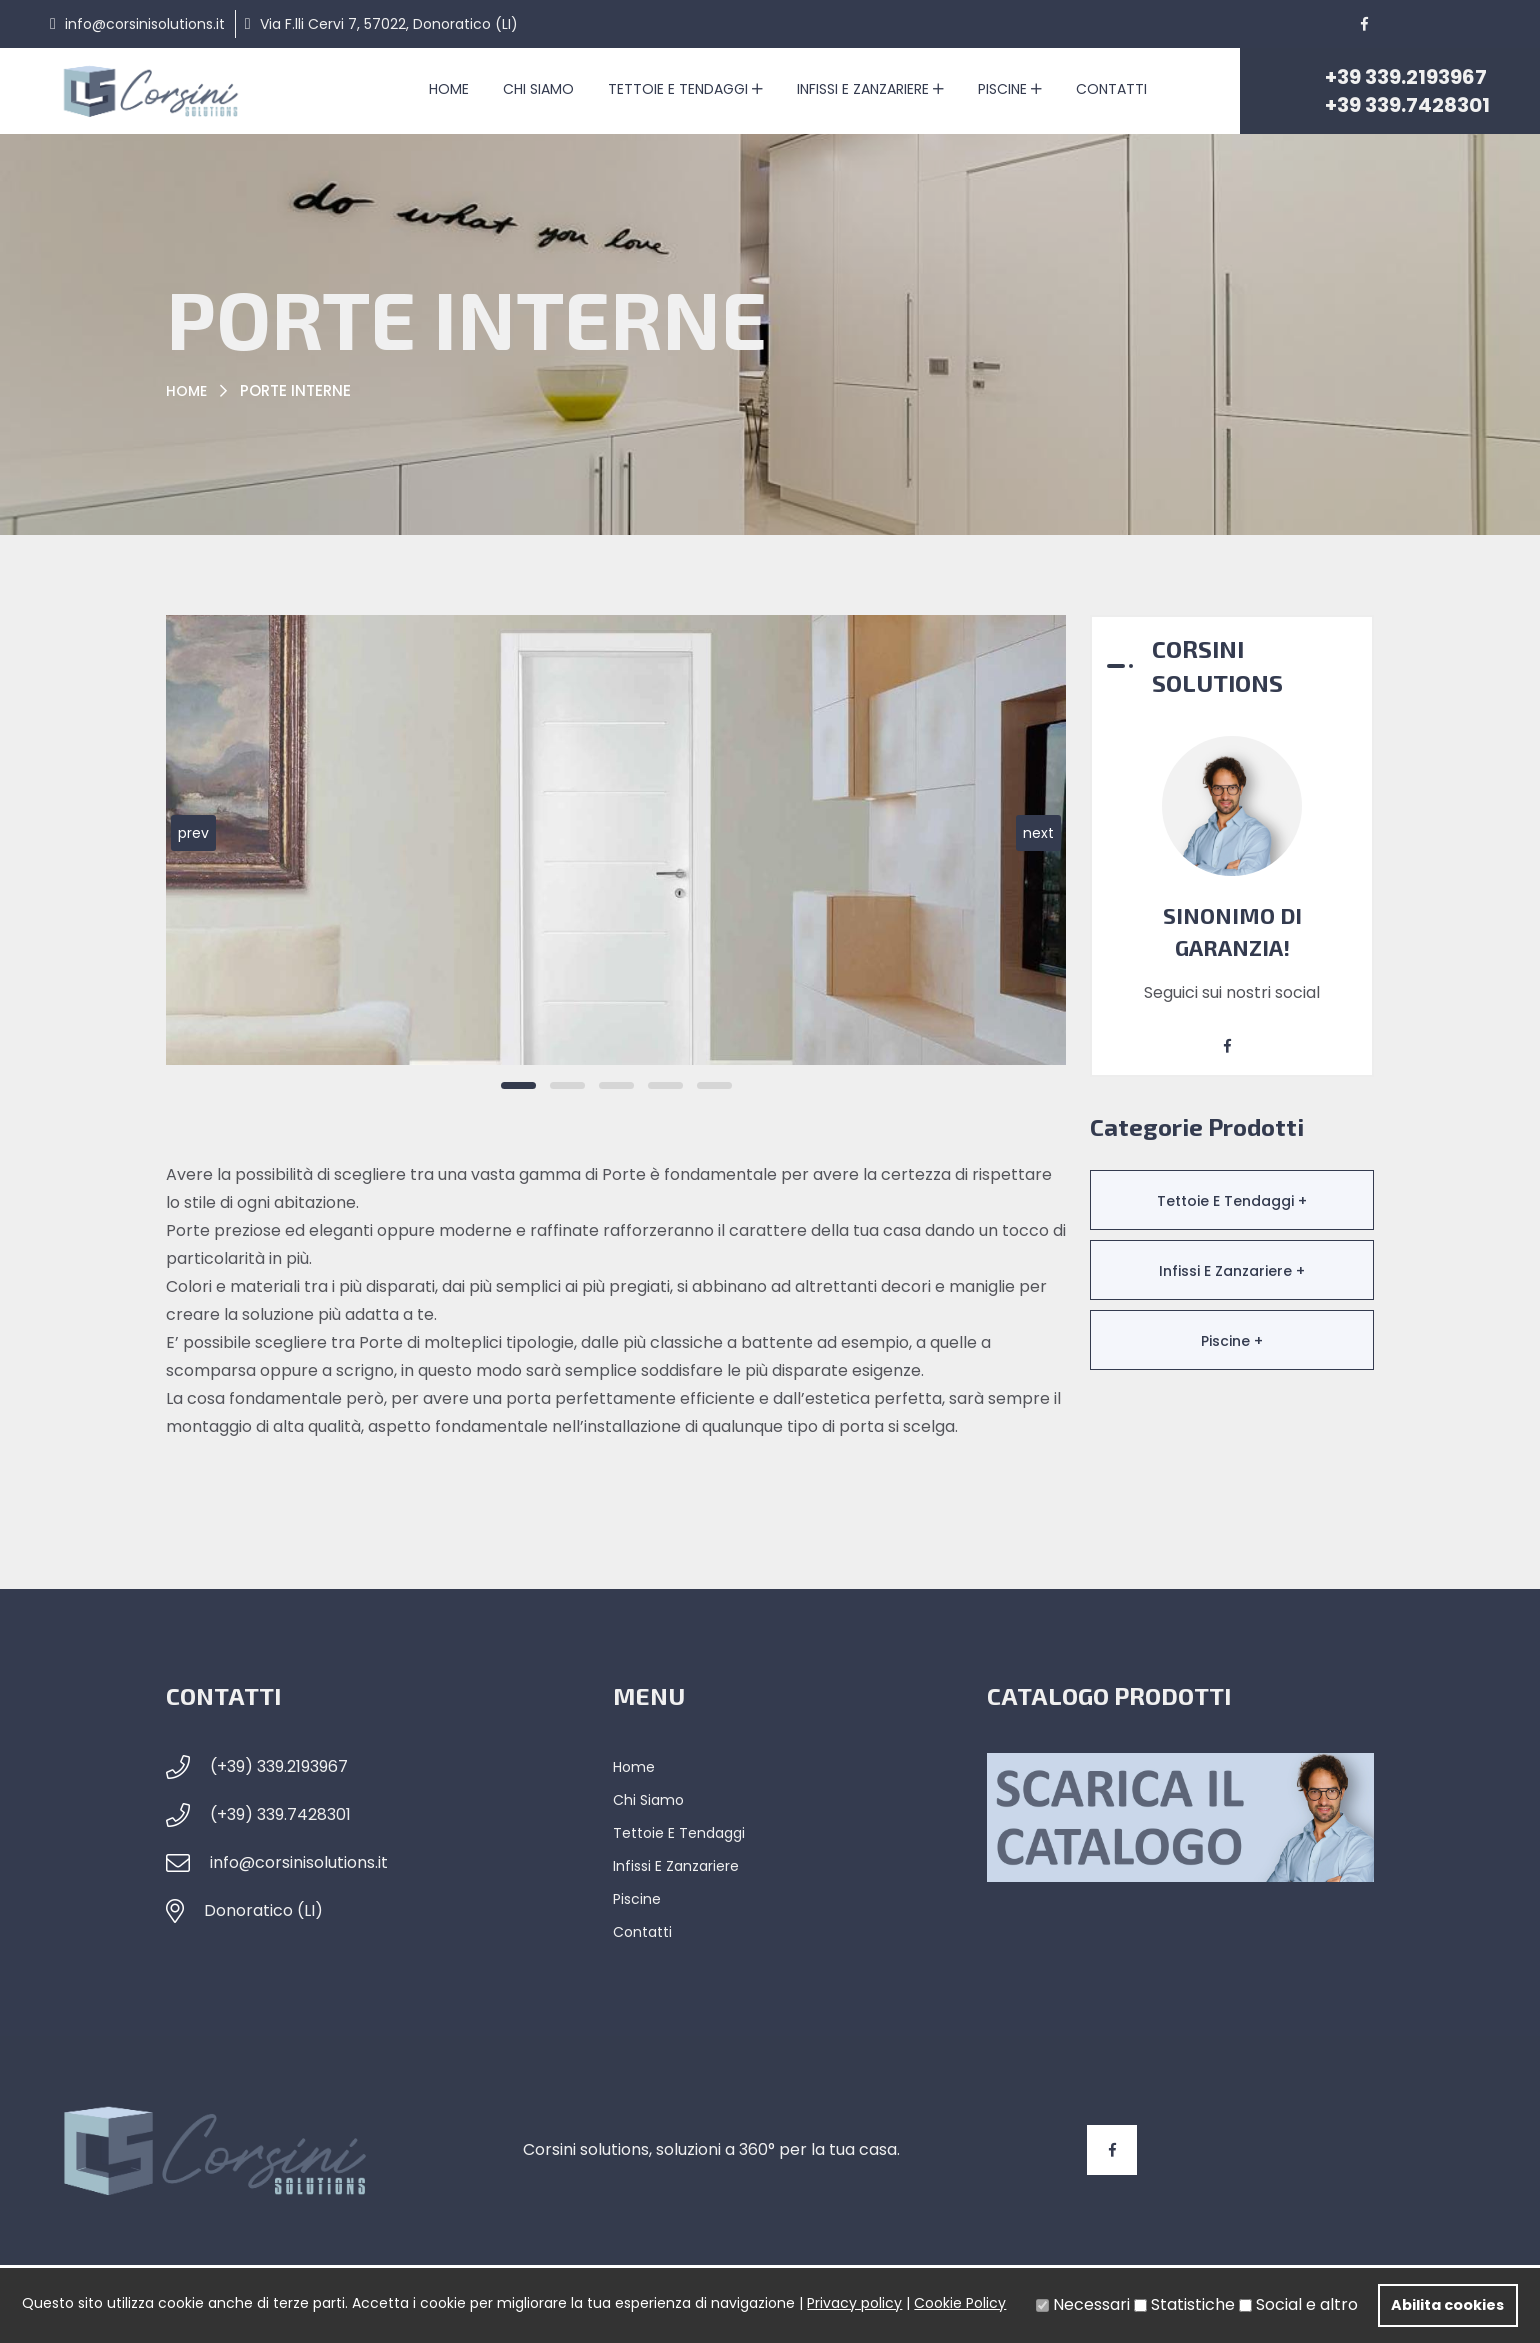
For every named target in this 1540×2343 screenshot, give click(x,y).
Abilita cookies (1447, 2305)
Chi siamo (538, 89)
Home (449, 89)
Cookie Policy (960, 2303)
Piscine (1010, 89)
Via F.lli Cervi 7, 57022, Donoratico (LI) (389, 24)
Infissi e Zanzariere (870, 89)
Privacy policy (854, 2303)
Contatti (1111, 89)
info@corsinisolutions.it (145, 24)
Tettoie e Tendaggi (685, 89)
